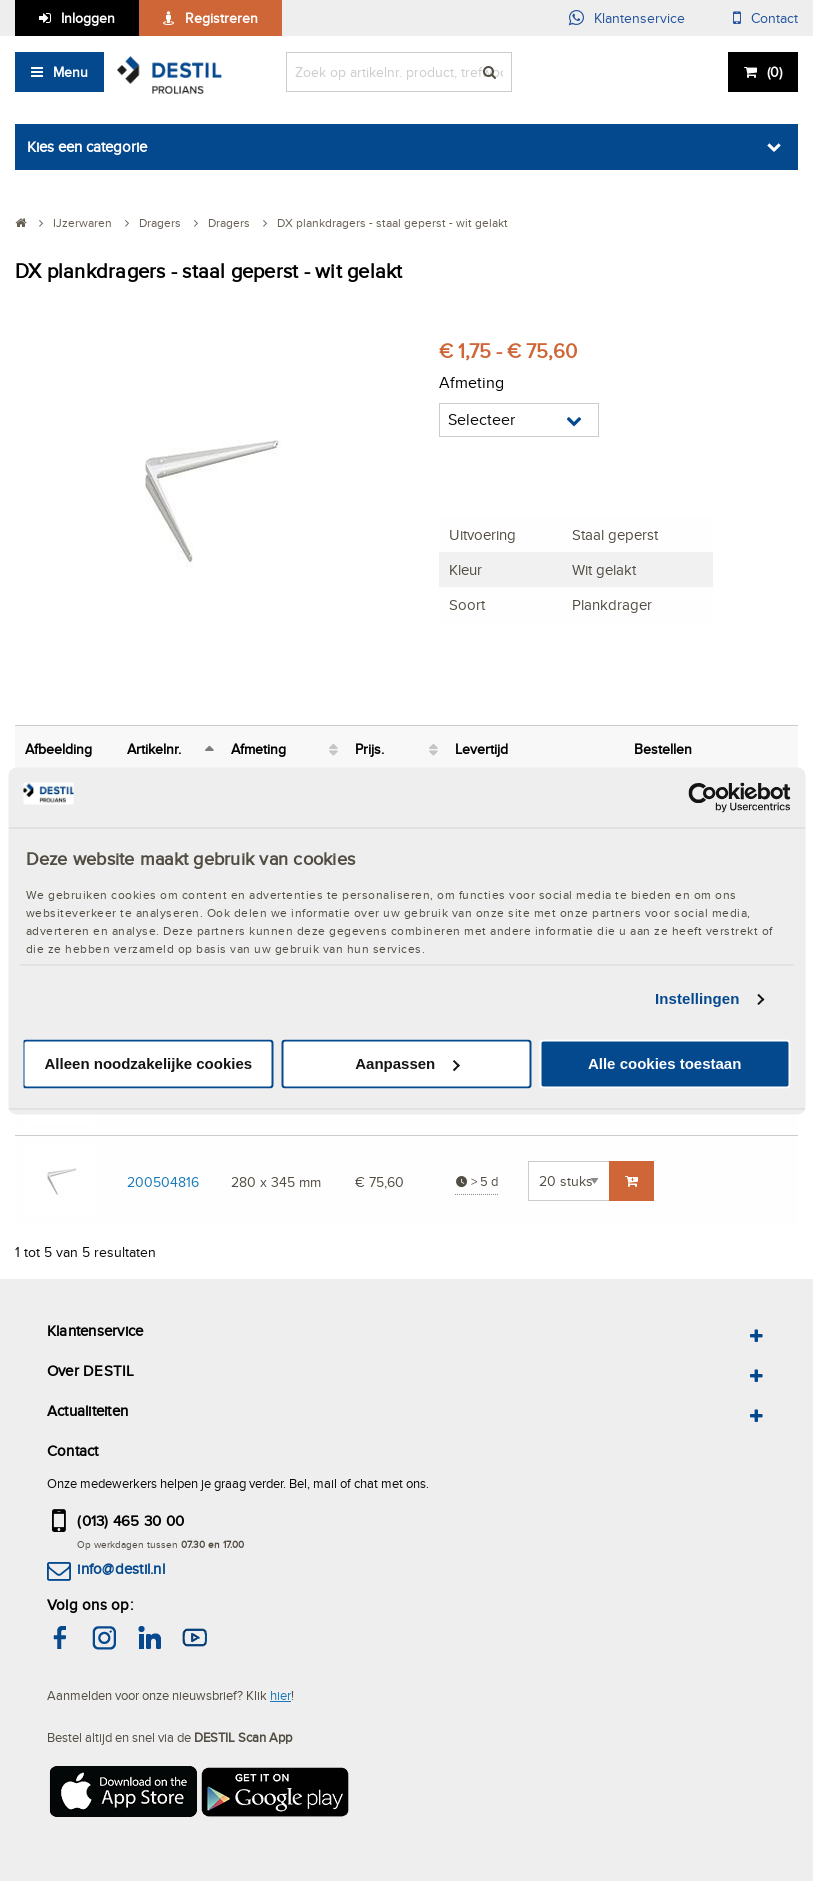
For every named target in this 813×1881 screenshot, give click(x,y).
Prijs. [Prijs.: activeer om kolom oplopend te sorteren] (369, 748)
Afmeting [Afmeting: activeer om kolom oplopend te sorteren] (258, 748)
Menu (70, 72)
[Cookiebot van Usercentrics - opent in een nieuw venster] (702, 797)
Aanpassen (407, 1063)
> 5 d (476, 1181)
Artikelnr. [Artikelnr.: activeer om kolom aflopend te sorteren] (154, 748)
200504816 (163, 1181)
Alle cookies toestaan (664, 1063)
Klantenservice (639, 18)
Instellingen (697, 999)
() (774, 72)
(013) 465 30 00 (130, 1520)
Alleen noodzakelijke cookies (149, 1063)
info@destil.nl (120, 1568)
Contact (774, 18)
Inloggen (88, 18)
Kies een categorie (87, 146)
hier (280, 1695)
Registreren (221, 18)
